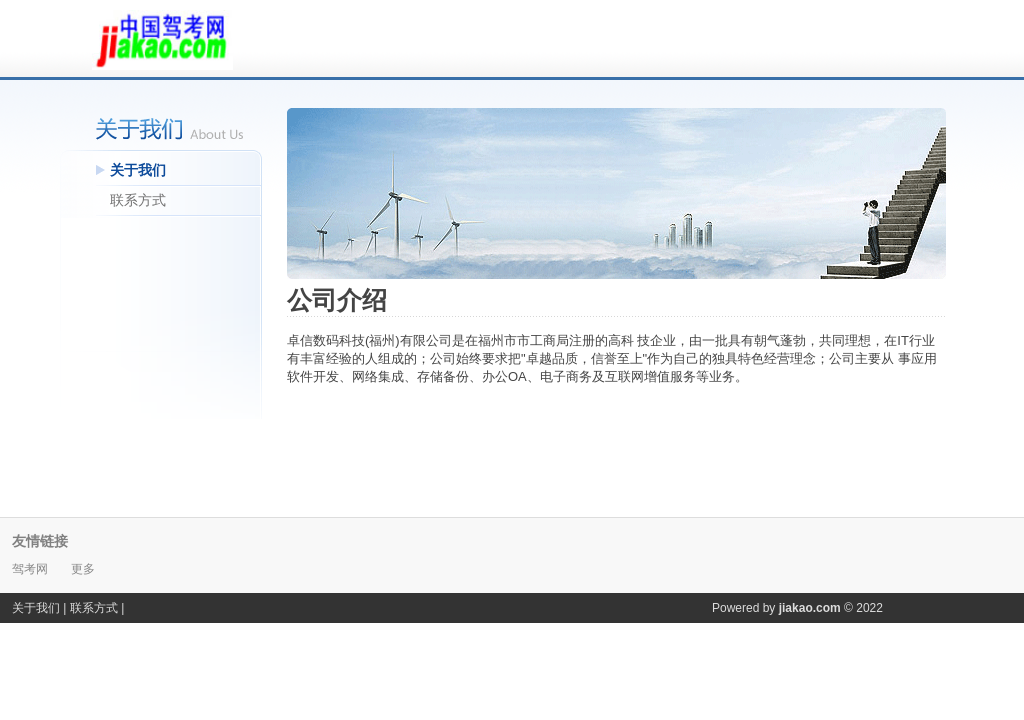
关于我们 (138, 170)
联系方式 (138, 200)
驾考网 (31, 569)
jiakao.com (810, 608)
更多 (83, 569)
